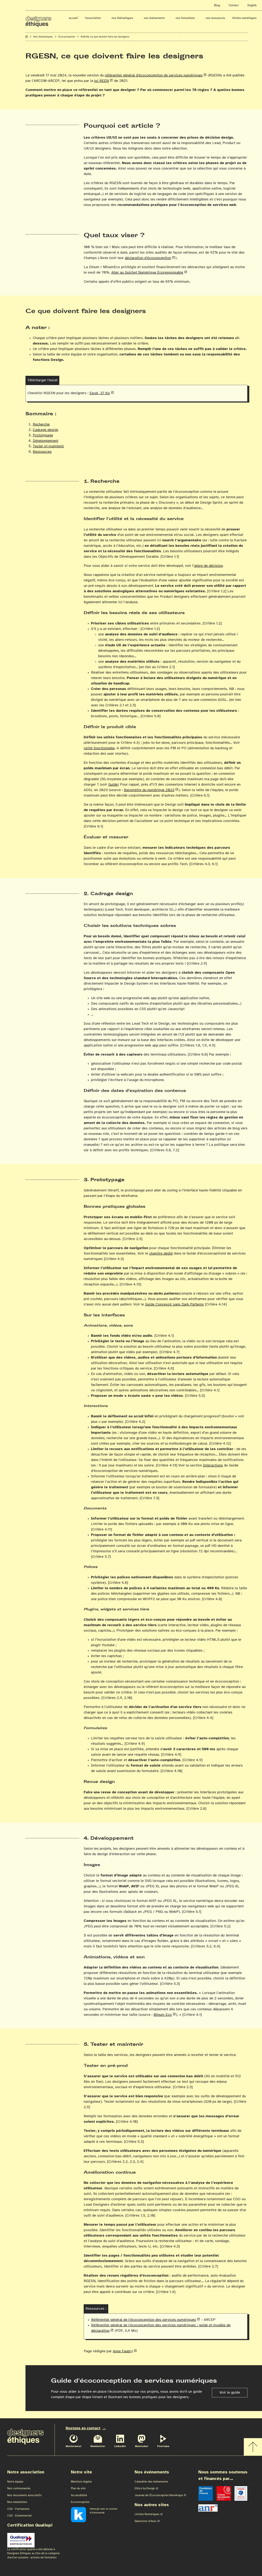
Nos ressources (215, 18)
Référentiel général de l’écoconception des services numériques (143, 2320)
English (252, 5)
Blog (217, 5)
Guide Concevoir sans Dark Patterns (174, 1304)
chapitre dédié (161, 1253)
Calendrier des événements (151, 2481)
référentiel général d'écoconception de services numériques (154, 75)
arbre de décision (208, 566)
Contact (234, 5)
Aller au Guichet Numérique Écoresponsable (147, 272)
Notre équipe (15, 2481)
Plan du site (78, 2488)
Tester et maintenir (48, 446)
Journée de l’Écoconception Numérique (159, 2495)
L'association (93, 18)
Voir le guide (229, 2392)
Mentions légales (81, 2481)
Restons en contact (83, 2428)
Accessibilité (79, 2495)
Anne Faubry (123, 2351)
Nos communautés (19, 2488)
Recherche (41, 424)
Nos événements (154, 18)
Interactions (213, 1465)
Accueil (73, 18)
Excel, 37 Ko (100, 393)
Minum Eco (163, 2015)
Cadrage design (45, 430)
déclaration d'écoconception (148, 258)
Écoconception (80, 2502)
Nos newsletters (17, 2502)
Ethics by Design (145, 2488)
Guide (113, 785)
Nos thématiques (122, 18)
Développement (45, 441)
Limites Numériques (244, 18)
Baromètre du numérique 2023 (149, 790)
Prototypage (43, 435)
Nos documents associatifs (24, 2495)
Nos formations (185, 18)
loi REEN (101, 81)
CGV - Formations (18, 2509)
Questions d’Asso (145, 2521)
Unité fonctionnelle (99, 748)
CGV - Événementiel (19, 2515)
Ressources (42, 452)
